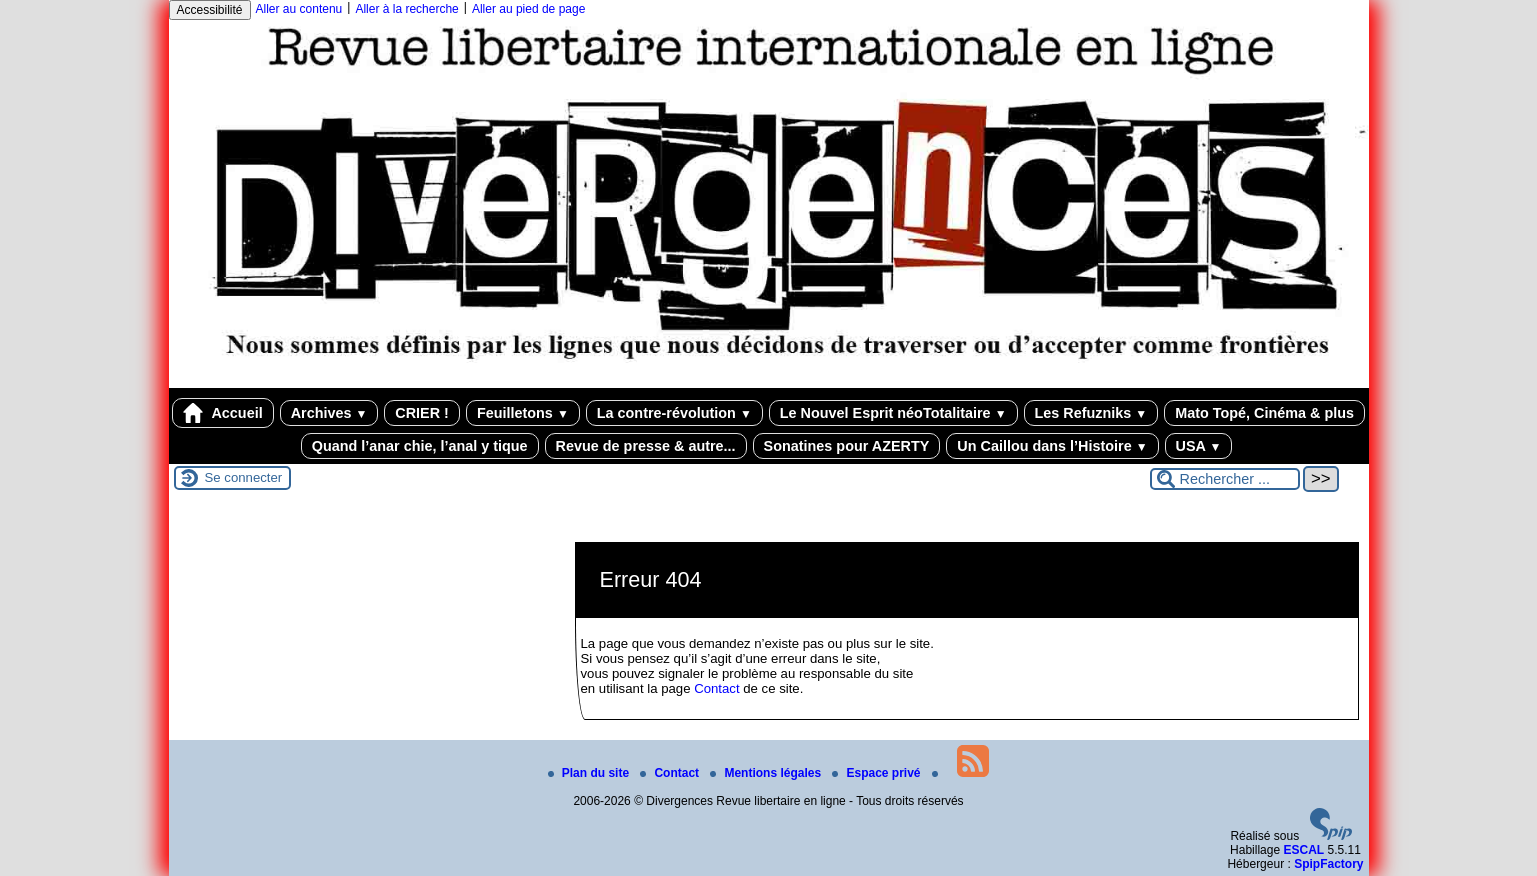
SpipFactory (1328, 864)
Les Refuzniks (1091, 413)
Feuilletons (523, 413)
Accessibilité (210, 10)
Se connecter (244, 477)
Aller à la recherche (406, 9)
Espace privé (877, 773)
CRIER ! (422, 413)
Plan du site (590, 773)
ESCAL (1303, 850)
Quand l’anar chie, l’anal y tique (420, 446)
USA (1199, 446)
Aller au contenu (299, 9)
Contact (716, 688)
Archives (329, 413)
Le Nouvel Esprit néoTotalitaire (893, 413)
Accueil (223, 413)
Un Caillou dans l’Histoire (1052, 446)
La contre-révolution (674, 413)
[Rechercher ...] (1225, 479)
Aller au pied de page (528, 9)
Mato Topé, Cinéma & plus (1264, 413)
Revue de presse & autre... (646, 446)
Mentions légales (767, 773)
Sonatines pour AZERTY (847, 446)
